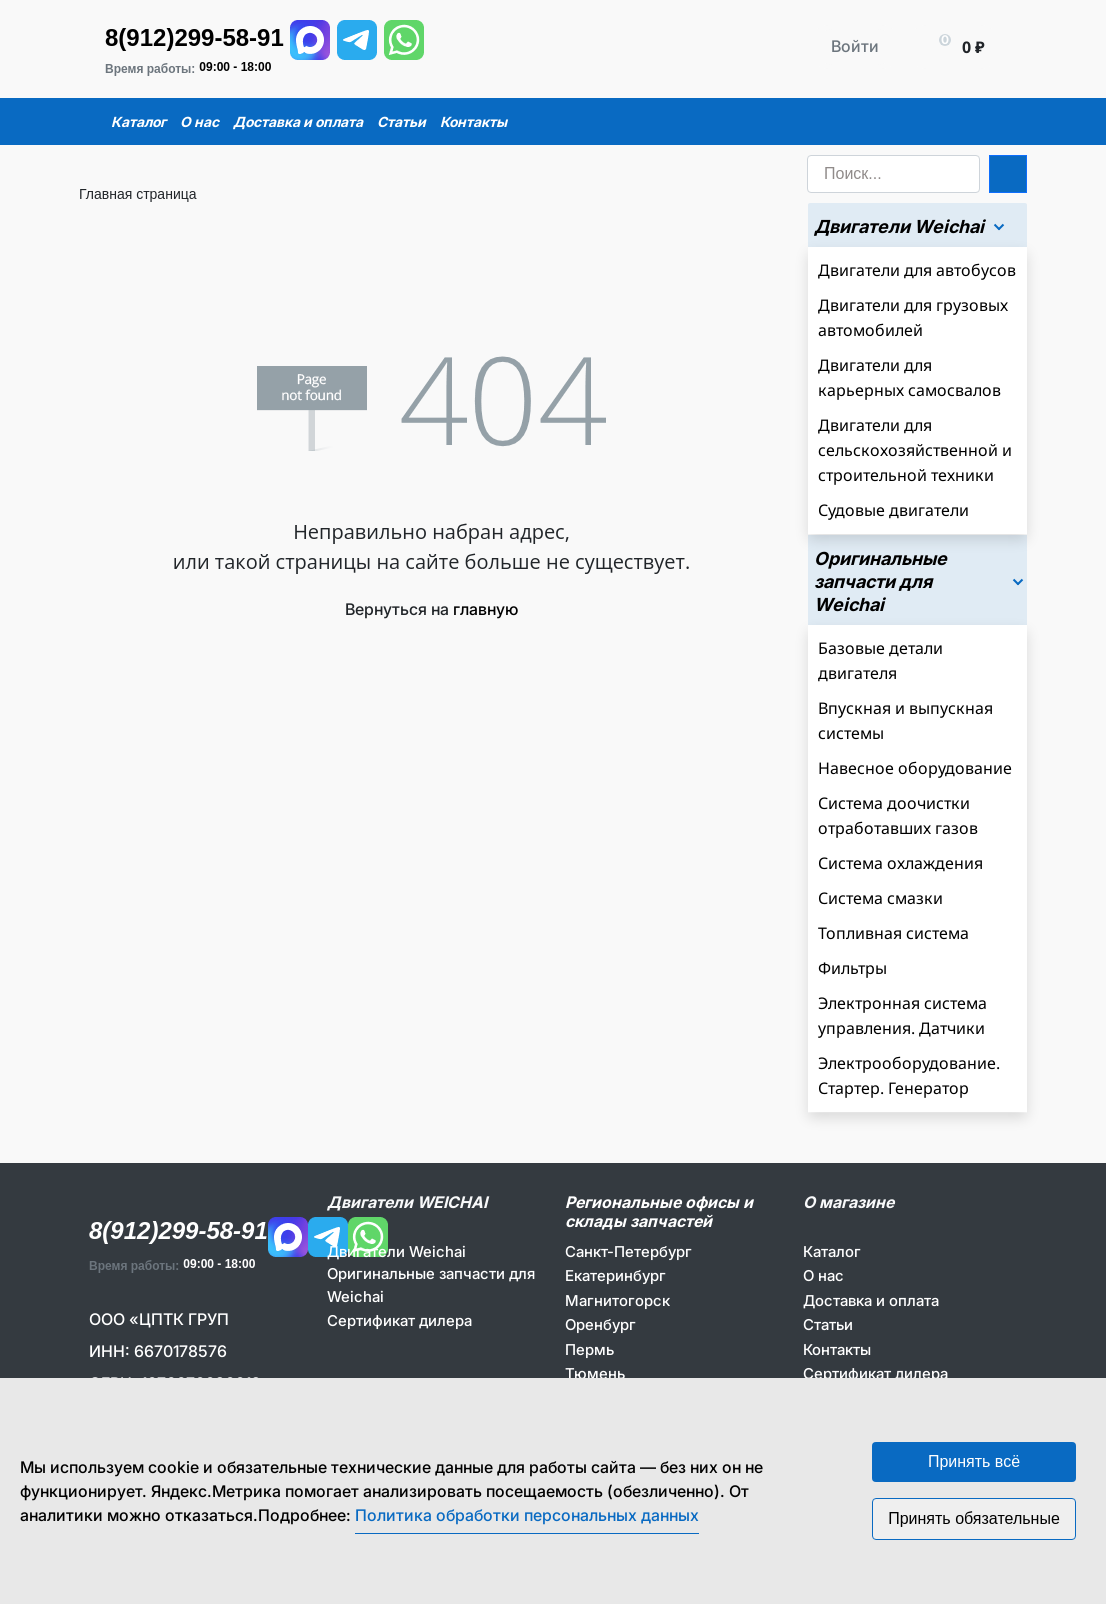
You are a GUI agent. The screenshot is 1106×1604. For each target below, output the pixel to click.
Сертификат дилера (399, 1320)
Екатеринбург (615, 1275)
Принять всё (974, 1461)
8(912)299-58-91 (194, 37)
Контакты (837, 1349)
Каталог (832, 1251)
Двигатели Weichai (396, 1251)
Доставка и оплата (871, 1300)
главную (485, 609)
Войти (855, 46)
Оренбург (600, 1324)
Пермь (589, 1349)
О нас (823, 1275)
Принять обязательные (974, 1518)
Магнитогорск (617, 1300)
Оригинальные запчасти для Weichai (431, 1285)
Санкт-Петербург (628, 1251)
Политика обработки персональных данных (527, 1515)
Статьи (828, 1324)
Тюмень (595, 1373)
